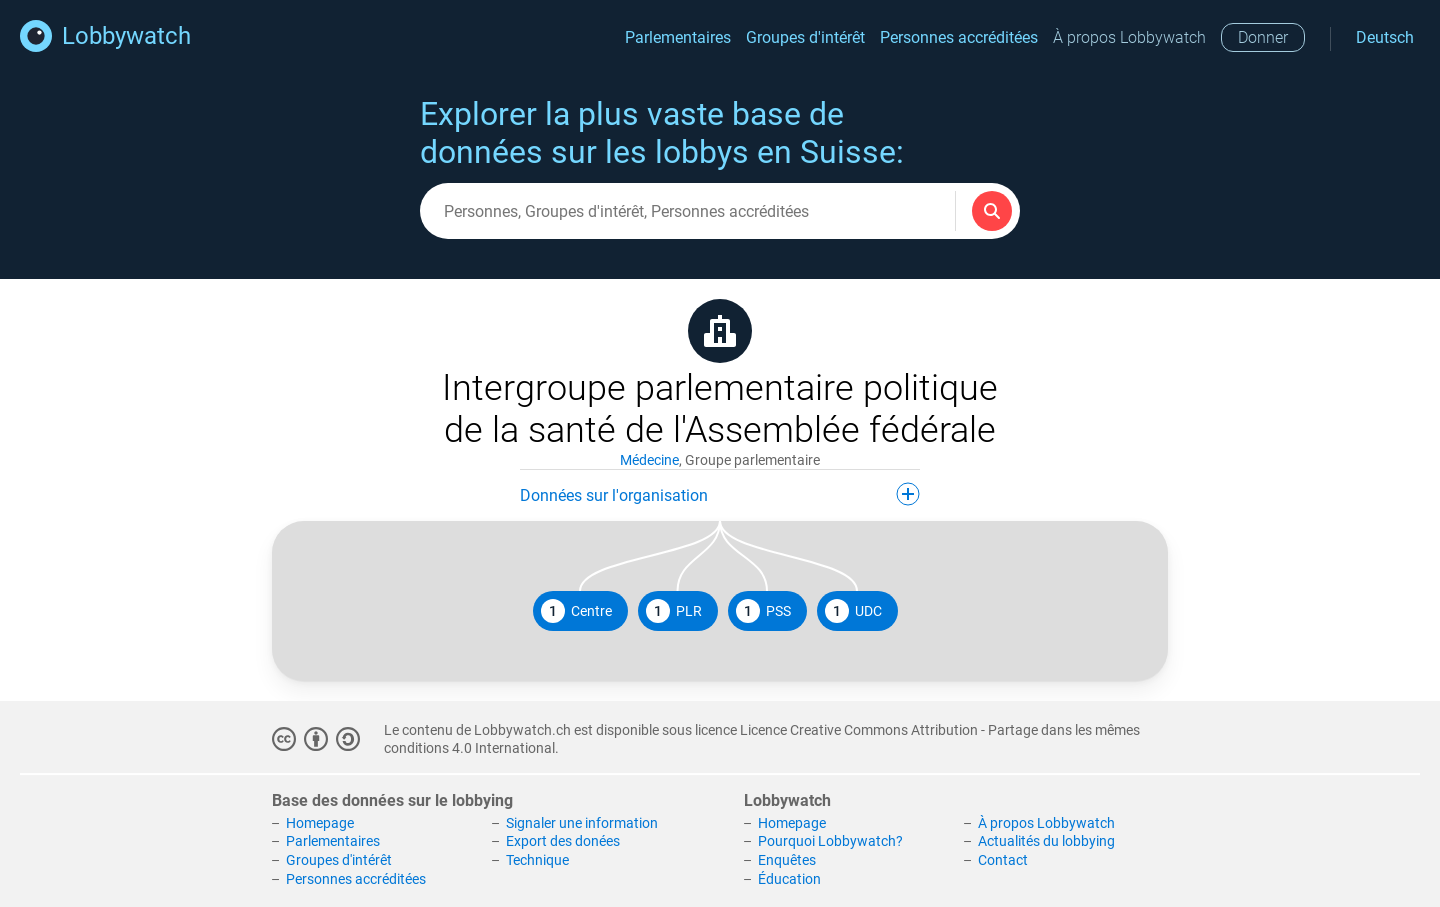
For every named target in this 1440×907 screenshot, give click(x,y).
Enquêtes (787, 860)
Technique (537, 860)
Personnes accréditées (959, 37)
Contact (1003, 860)
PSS (763, 611)
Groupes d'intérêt (805, 37)
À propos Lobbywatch (1129, 37)
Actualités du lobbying (1046, 841)
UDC (853, 611)
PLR (674, 611)
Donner (1263, 37)
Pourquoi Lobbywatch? (830, 841)
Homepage (320, 823)
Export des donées (563, 841)
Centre (576, 611)
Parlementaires (678, 37)
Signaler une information (582, 823)
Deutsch (1385, 37)
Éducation (789, 879)
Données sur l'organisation (720, 494)
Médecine (649, 460)
